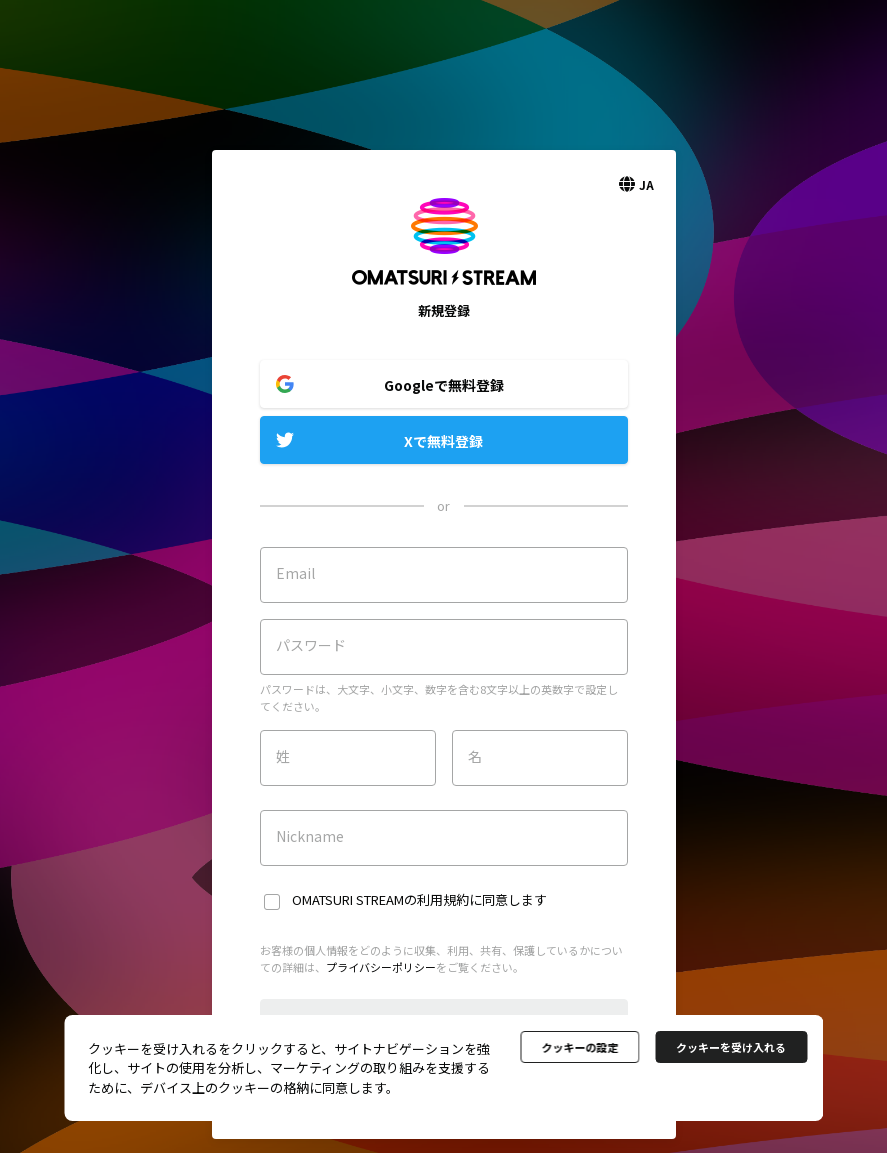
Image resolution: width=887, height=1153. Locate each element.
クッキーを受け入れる (731, 1047)
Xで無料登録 (443, 441)
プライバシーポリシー (381, 967)
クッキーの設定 (579, 1047)
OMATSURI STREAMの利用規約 (380, 899)
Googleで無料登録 (444, 385)
